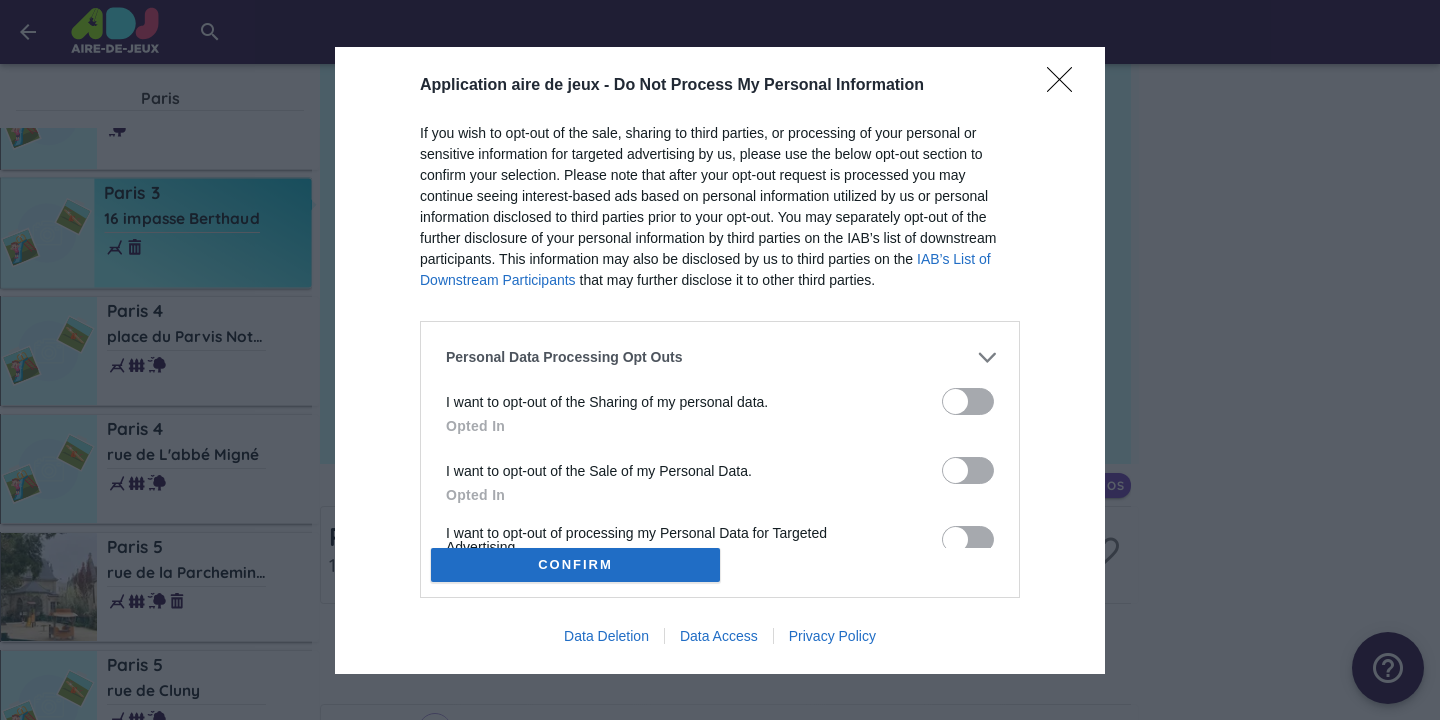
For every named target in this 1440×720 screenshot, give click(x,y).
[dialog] (720, 360)
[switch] (968, 394)
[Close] (1066, 79)
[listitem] (720, 350)
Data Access (719, 642)
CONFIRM (582, 564)
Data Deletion (606, 642)
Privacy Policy (832, 642)
